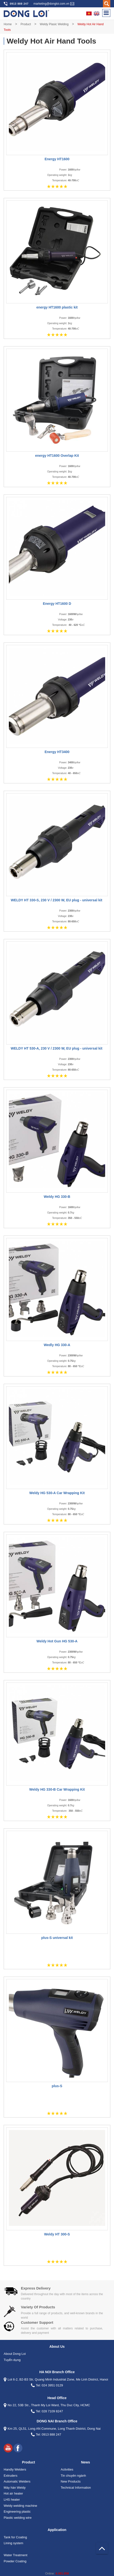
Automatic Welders (17, 2481)
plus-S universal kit (57, 1938)
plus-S (57, 2086)
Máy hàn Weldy (15, 2487)
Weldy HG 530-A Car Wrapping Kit (57, 1493)
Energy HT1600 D (57, 604)
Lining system (13, 2543)
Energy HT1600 (56, 159)
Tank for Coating (15, 2537)
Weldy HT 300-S (57, 2234)
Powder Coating (15, 2561)
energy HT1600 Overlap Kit (57, 456)
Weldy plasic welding (54, 24)
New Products (71, 2481)
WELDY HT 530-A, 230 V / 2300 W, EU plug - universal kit (57, 1048)
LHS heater (12, 2499)
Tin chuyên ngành (73, 2475)
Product (26, 24)
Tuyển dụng (12, 2360)
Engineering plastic (17, 2511)
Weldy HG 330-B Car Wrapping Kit (57, 1789)
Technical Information (76, 2487)
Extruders (10, 2475)
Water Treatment (15, 2555)
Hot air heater (13, 2493)
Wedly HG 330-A (57, 1345)
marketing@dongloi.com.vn (51, 3)
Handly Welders (15, 2469)
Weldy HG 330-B (57, 1197)
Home (8, 24)
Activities (67, 2469)
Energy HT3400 (56, 752)
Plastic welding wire (17, 2517)
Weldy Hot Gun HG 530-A (57, 1641)
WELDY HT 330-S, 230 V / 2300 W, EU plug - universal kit (57, 900)
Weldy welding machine (20, 2505)
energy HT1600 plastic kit (57, 307)
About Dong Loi (15, 2354)
